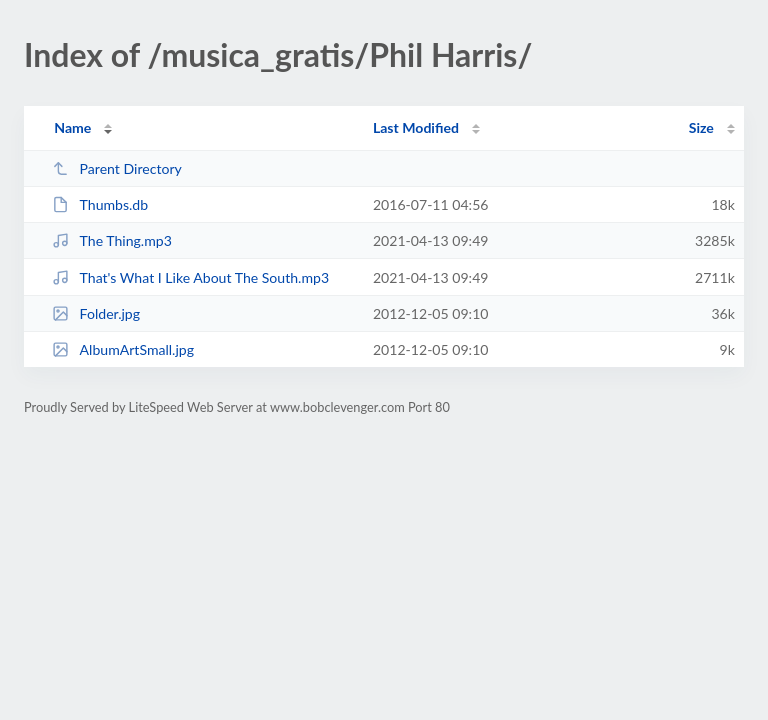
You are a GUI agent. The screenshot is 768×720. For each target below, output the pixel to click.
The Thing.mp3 (112, 240)
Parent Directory (117, 168)
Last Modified (416, 127)
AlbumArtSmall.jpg (123, 349)
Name (72, 127)
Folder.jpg (96, 313)
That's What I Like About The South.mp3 (190, 277)
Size (701, 127)
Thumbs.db (100, 204)
